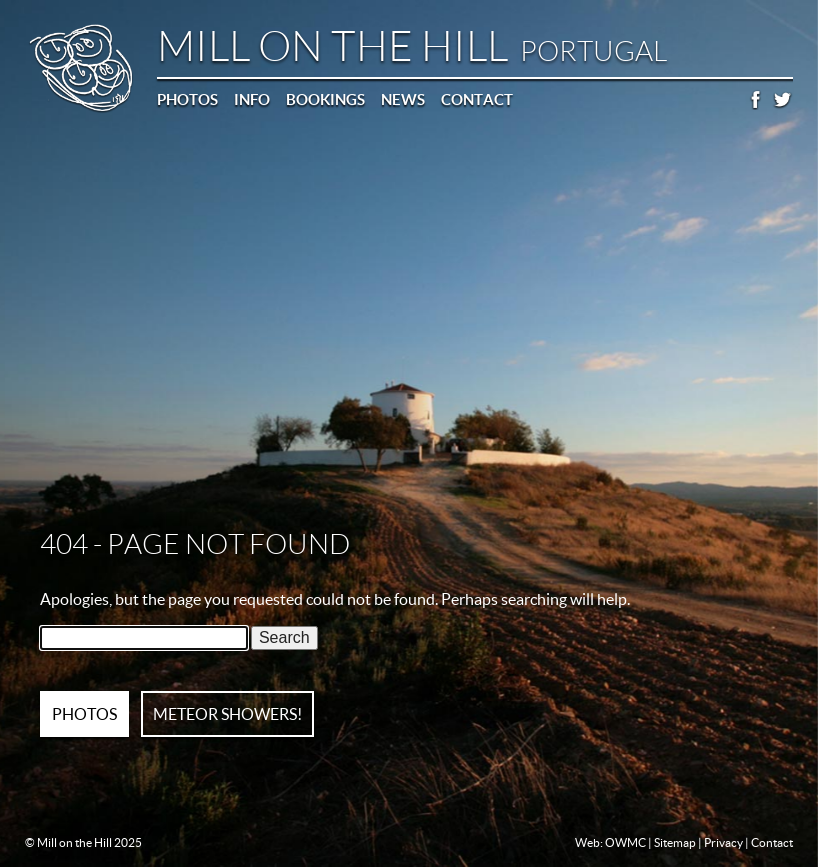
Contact (477, 99)
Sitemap (675, 842)
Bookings (325, 99)
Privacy (723, 842)
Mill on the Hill (412, 46)
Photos (187, 99)
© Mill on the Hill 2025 (83, 842)
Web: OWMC (610, 842)
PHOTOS (84, 714)
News (403, 99)
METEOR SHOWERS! (227, 714)
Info (252, 99)
